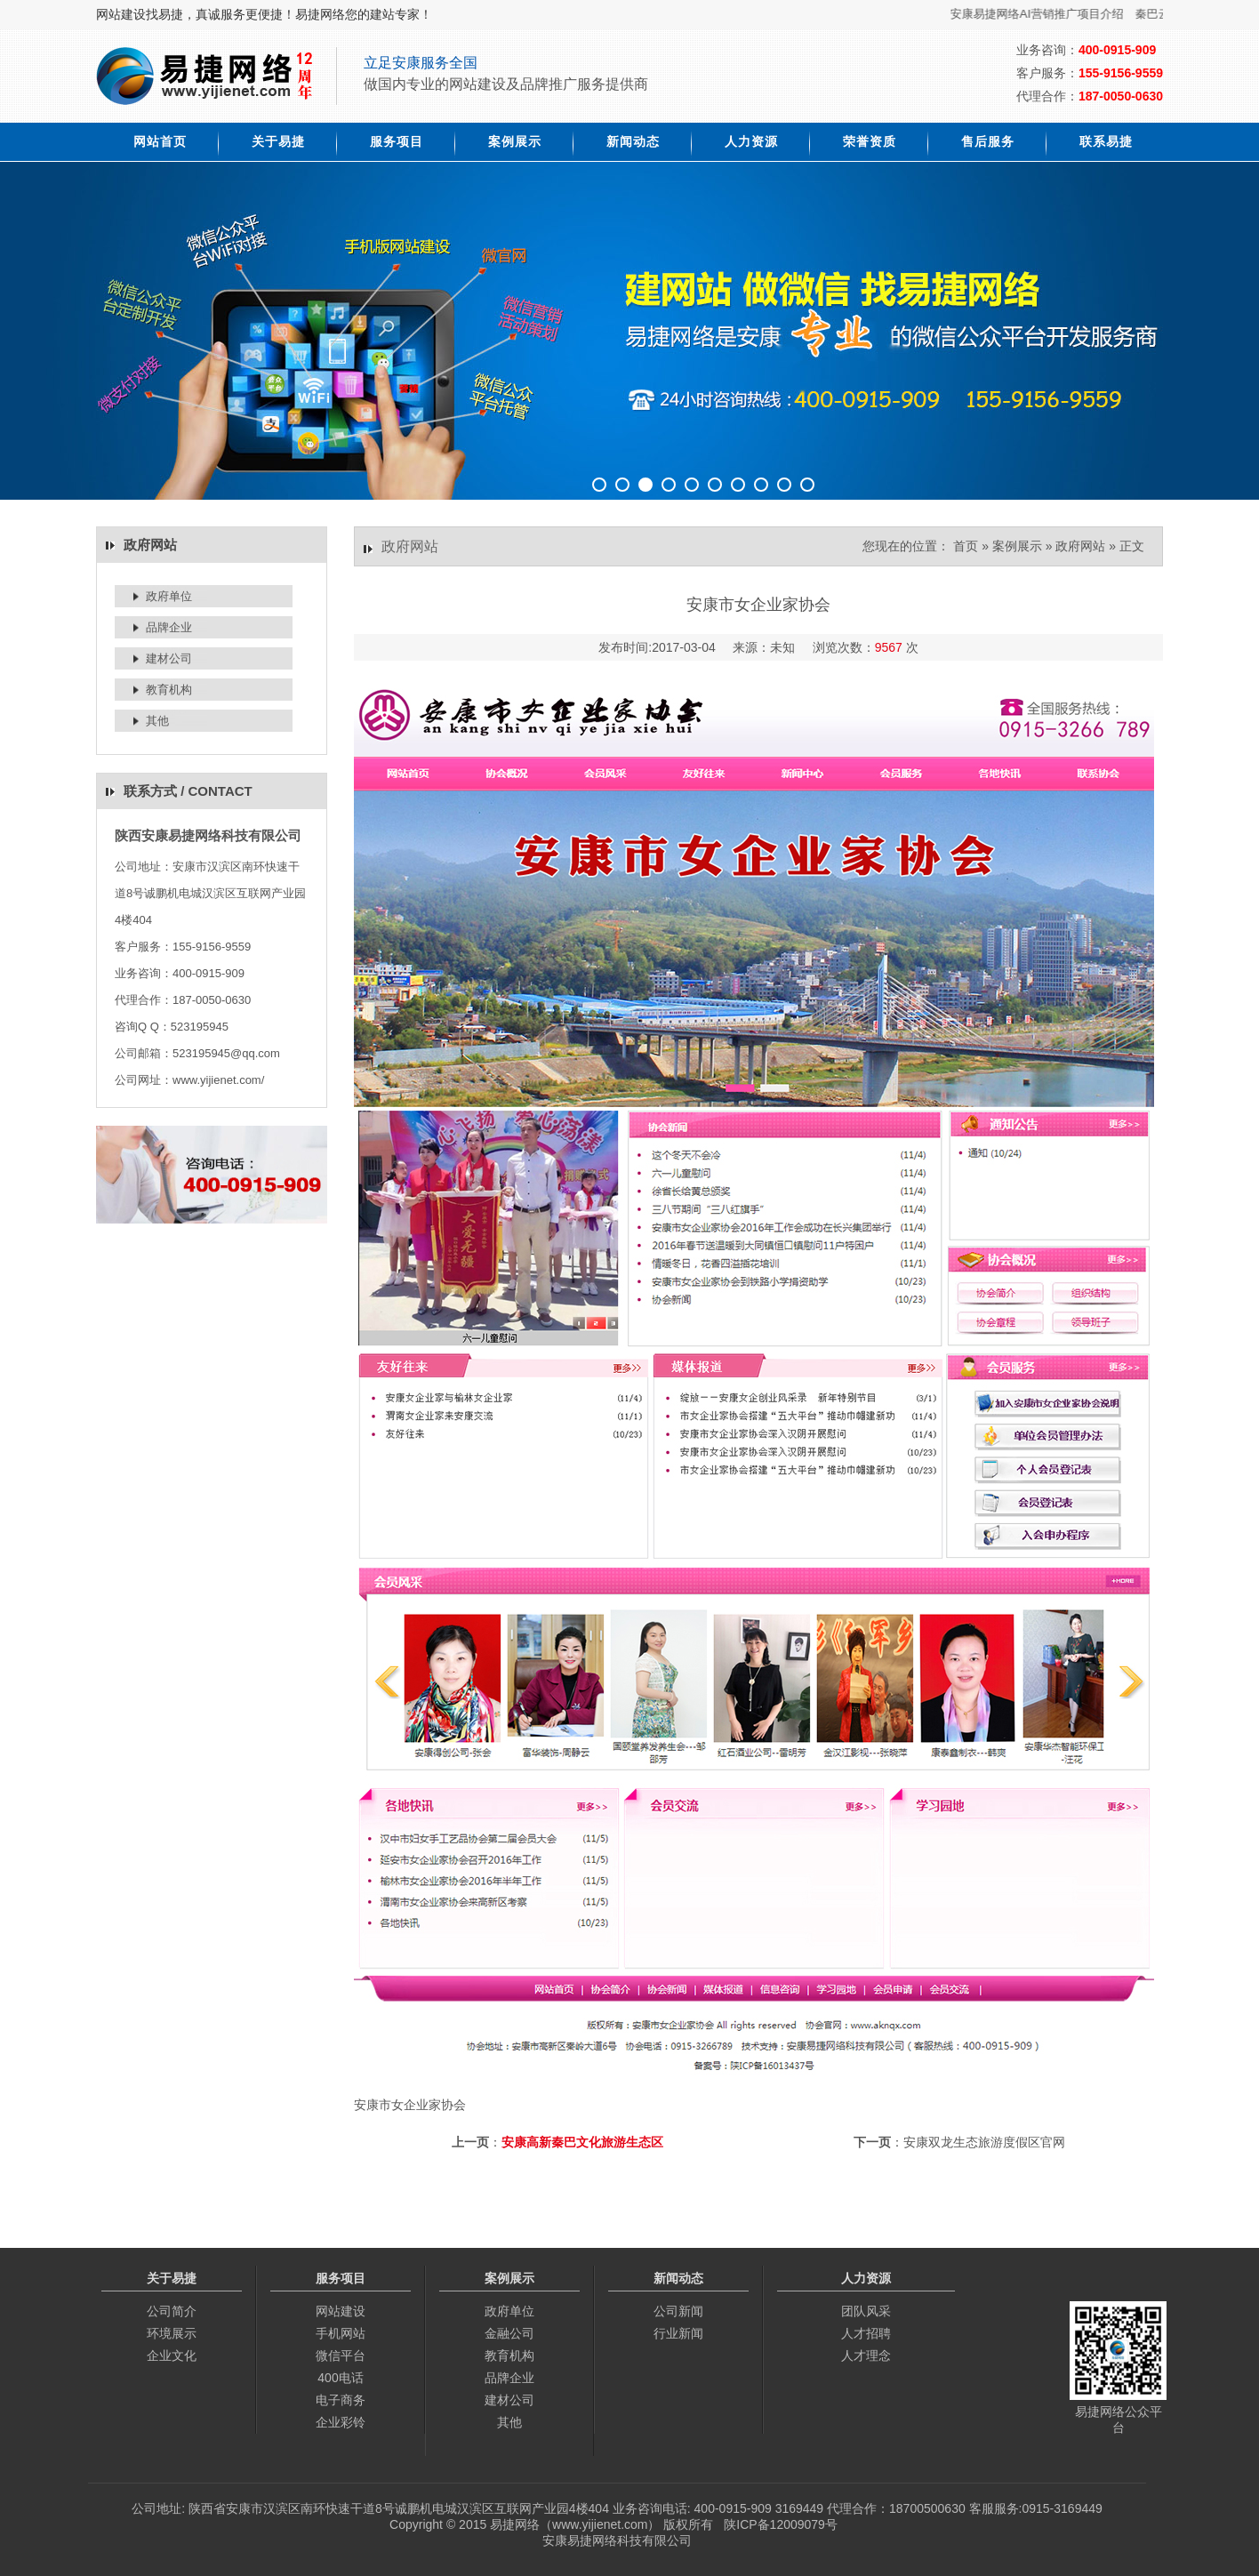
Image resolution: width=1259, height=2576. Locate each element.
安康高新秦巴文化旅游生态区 (582, 2142)
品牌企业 (169, 627)
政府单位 (169, 596)
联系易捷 (1106, 141)
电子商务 (340, 2400)
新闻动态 (633, 141)
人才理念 (866, 2355)
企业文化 (171, 2355)
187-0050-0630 (1121, 96)
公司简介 (171, 2311)
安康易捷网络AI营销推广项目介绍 (1055, 13)
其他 (157, 720)
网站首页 (160, 141)
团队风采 (866, 2311)
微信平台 (340, 2355)
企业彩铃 (340, 2422)
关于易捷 (278, 141)
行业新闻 (678, 2333)
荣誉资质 (869, 141)
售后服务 (987, 141)
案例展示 (514, 141)
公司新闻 (678, 2311)
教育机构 (169, 689)
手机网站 (340, 2333)
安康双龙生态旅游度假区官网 (984, 2142)
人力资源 (751, 141)
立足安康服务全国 (420, 62)
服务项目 (396, 141)
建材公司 (169, 658)
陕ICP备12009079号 (781, 2524)
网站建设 (340, 2311)
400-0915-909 (1117, 50)
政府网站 (1080, 546)
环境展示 (171, 2333)
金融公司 (509, 2333)
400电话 (340, 2378)
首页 (965, 546)
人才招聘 (866, 2333)
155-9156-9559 (1121, 73)
